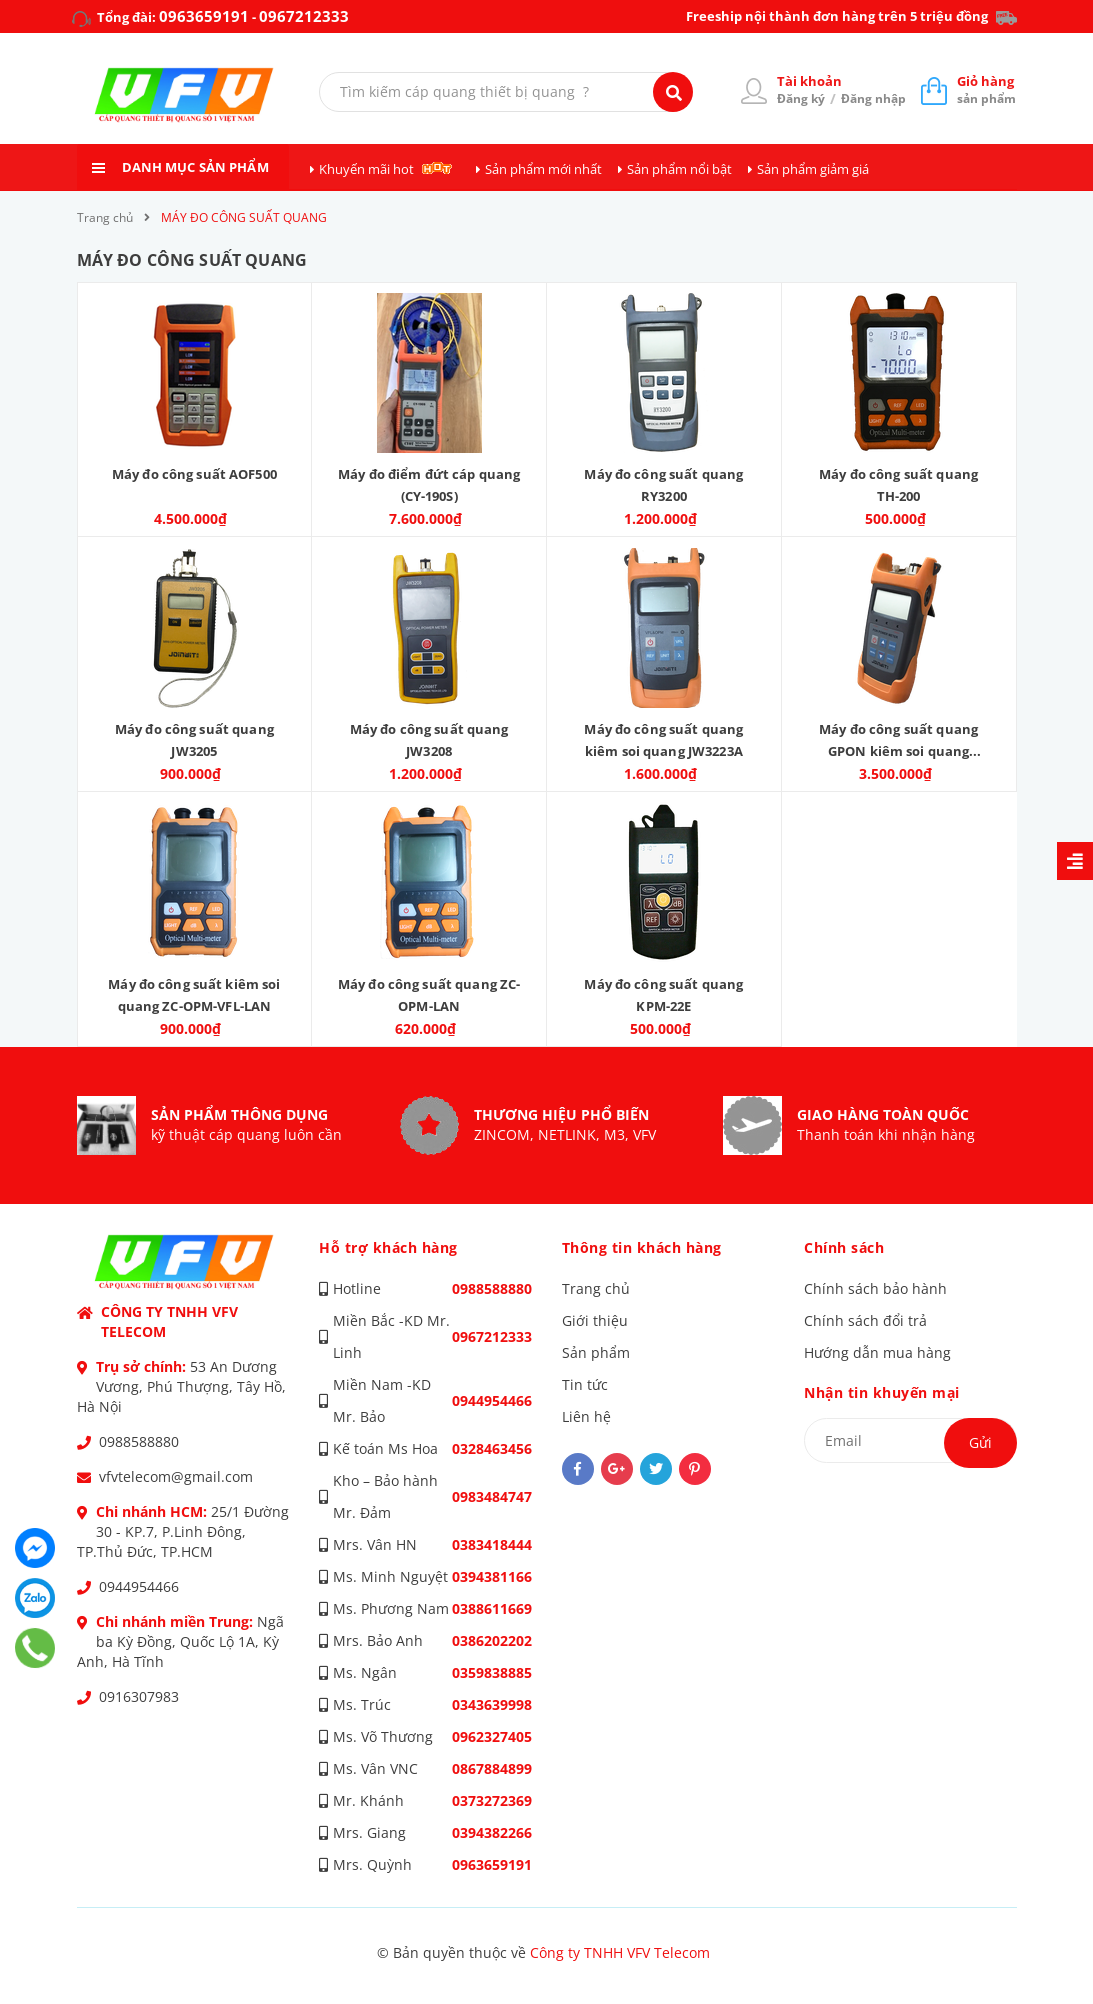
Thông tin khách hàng (642, 1247)
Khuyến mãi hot (366, 169)
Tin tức (585, 1384)
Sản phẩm (596, 1352)
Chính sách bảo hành (875, 1288)
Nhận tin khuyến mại (882, 1392)
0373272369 (492, 1800)
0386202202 (492, 1640)
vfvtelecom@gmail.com (176, 1476)
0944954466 (139, 1586)
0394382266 (492, 1832)
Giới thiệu (595, 1320)
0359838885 (492, 1672)
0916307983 (139, 1696)
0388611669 (492, 1608)
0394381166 (492, 1576)
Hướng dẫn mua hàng (877, 1352)
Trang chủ (596, 1288)
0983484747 (492, 1496)
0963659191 (204, 16)
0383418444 (492, 1544)
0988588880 (139, 1441)
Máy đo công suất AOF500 (194, 474)
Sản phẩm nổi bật (679, 169)
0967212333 (304, 16)
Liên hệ (586, 1416)
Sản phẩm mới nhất (543, 169)
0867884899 (492, 1768)
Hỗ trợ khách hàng (388, 1247)
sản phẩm (986, 89)
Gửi (980, 1442)
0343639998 (492, 1704)
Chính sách (844, 1247)
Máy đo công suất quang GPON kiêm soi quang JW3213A (898, 751)
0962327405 (492, 1736)
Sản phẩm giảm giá (813, 169)
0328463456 (492, 1448)
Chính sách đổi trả (865, 1320)
